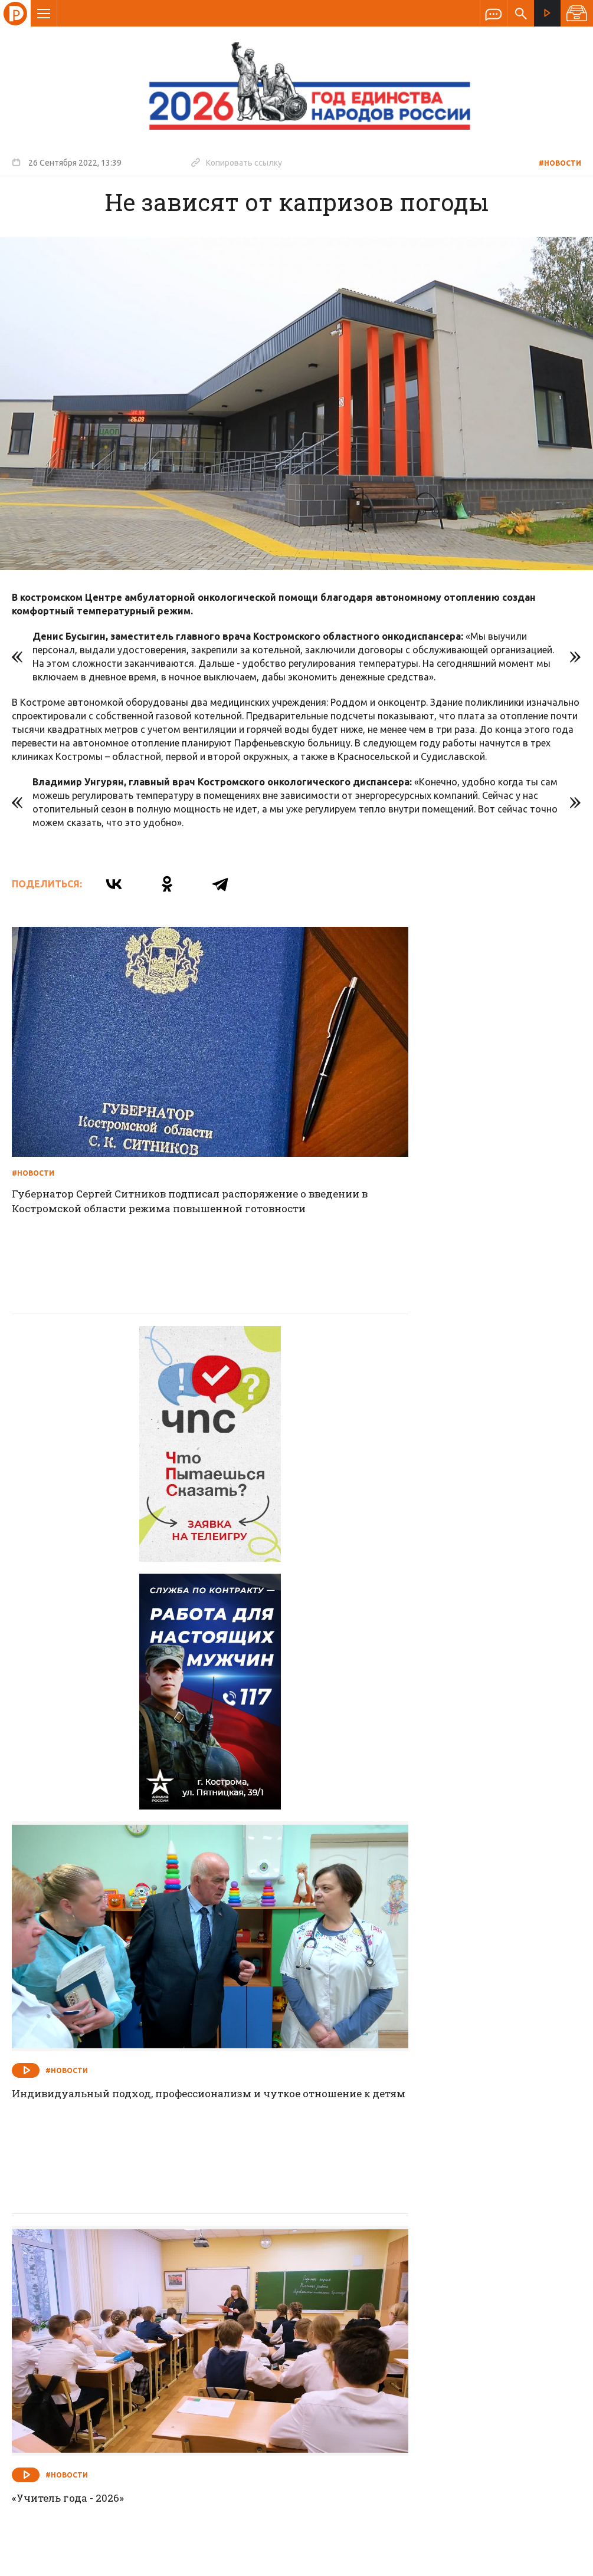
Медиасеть (558, 2561)
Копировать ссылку (236, 162)
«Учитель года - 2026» (70, 1796)
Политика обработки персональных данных (402, 2521)
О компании (153, 2300)
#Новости (560, 163)
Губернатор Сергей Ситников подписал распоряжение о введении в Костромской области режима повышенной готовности (131, 1140)
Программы (442, 2300)
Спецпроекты (274, 2300)
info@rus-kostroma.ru (123, 2376)
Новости (212, 2300)
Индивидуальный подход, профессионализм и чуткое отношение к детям (436, 1468)
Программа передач (360, 2300)
